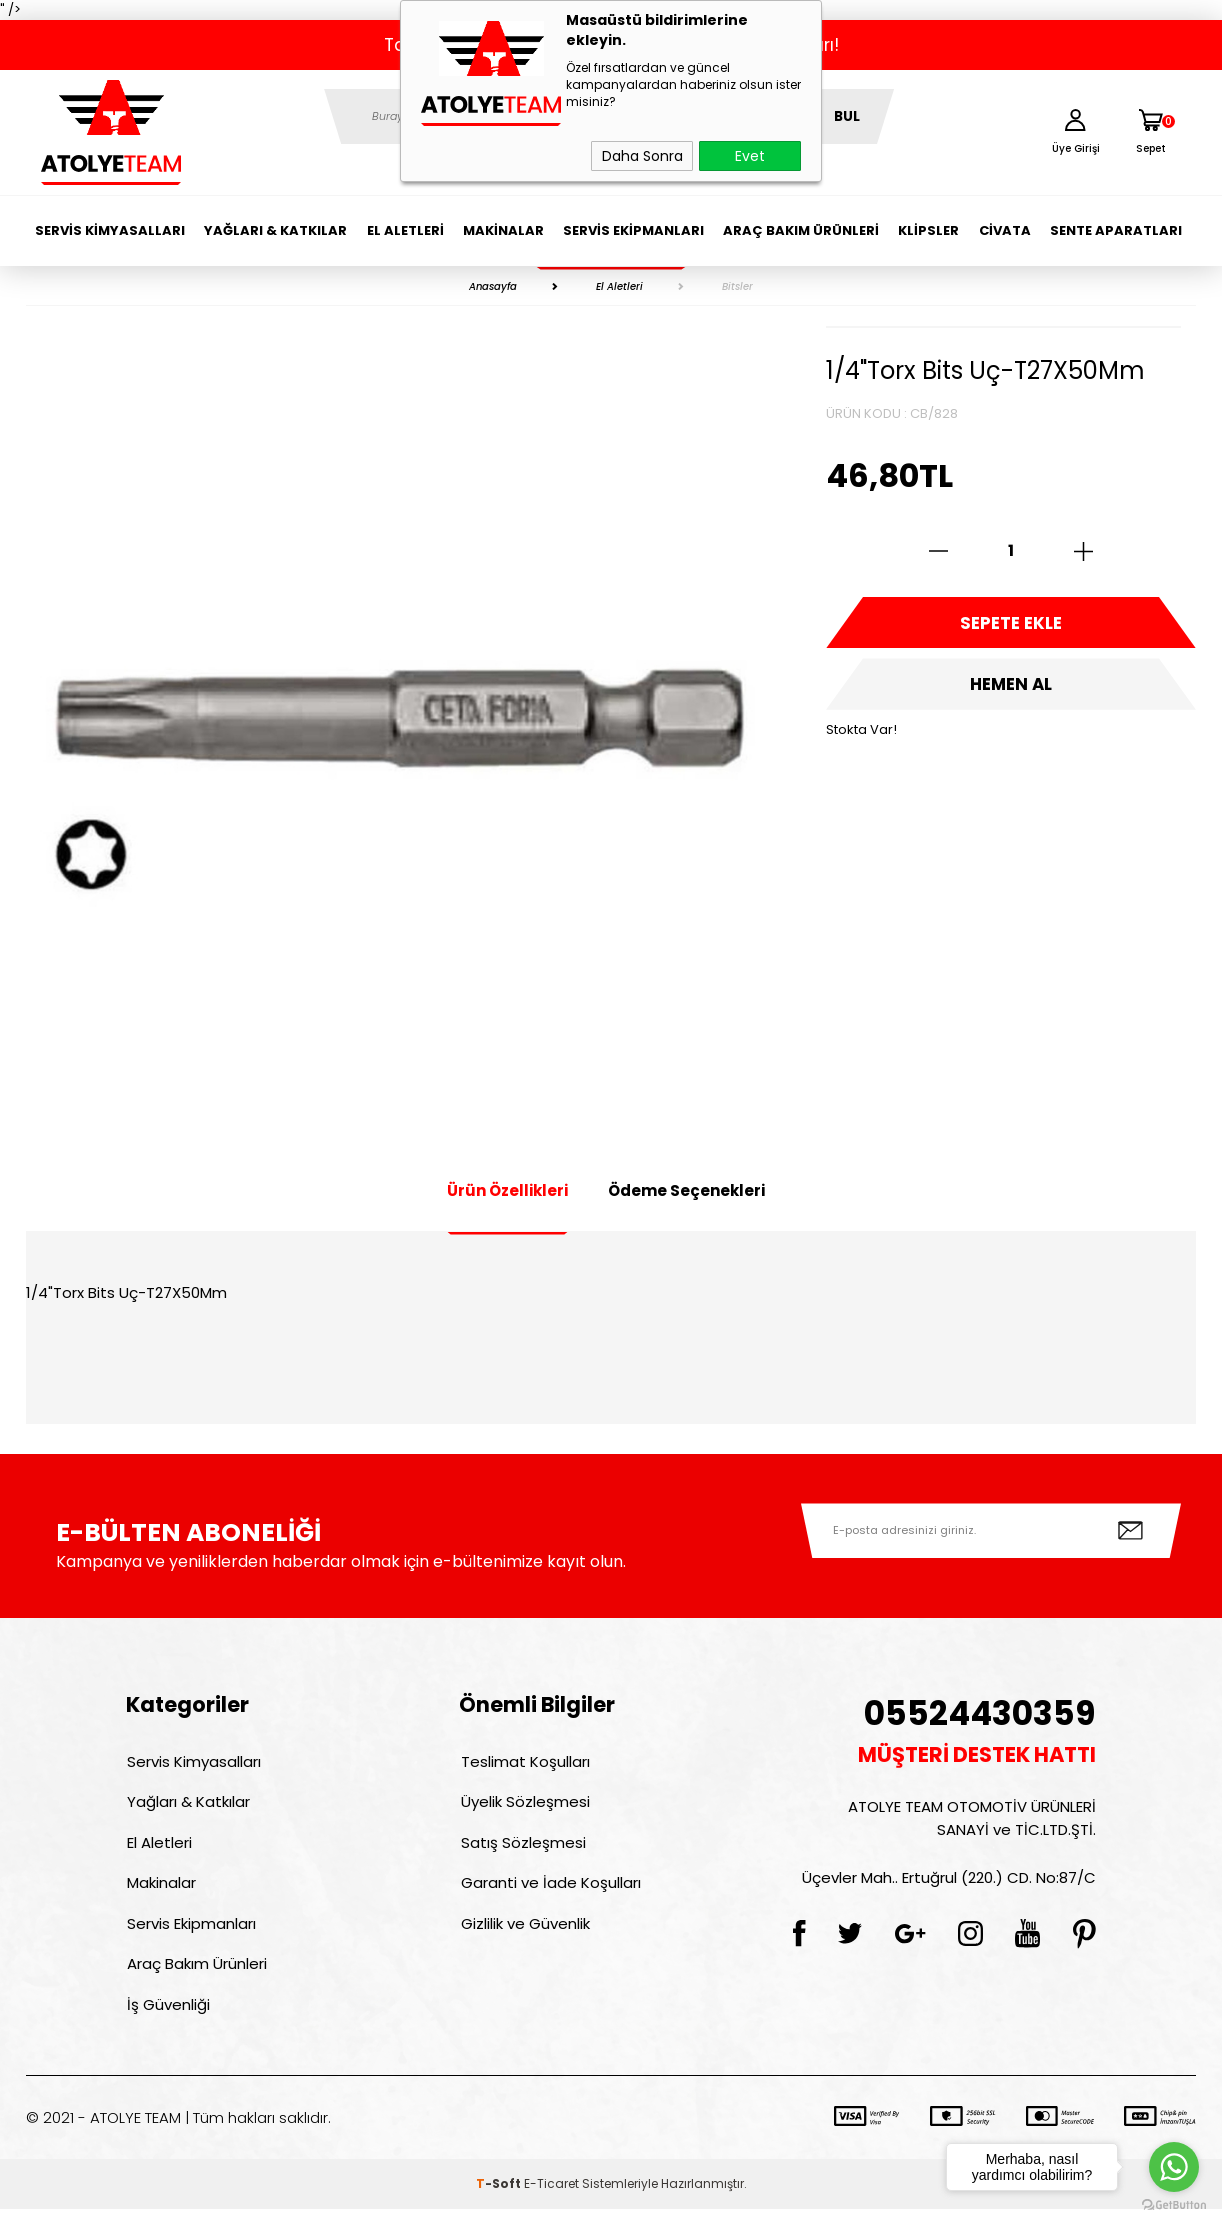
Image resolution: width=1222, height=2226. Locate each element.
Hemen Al (1011, 690)
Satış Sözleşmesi (521, 1848)
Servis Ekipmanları (633, 230)
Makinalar (503, 230)
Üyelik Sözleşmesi (523, 1805)
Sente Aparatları (1116, 230)
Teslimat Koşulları (523, 1762)
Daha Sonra (642, 156)
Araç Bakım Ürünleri (801, 230)
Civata (1005, 230)
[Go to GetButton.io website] (1174, 2205)
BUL (847, 116)
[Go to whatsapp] (1174, 2167)
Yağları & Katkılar (275, 230)
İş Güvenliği (167, 2020)
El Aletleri (405, 230)
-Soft (500, 2200)
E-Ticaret (551, 2200)
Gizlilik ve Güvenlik (523, 1934)
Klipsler (928, 230)
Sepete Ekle (1011, 625)
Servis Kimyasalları (110, 230)
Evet (750, 156)
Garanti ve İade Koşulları (549, 1891)
